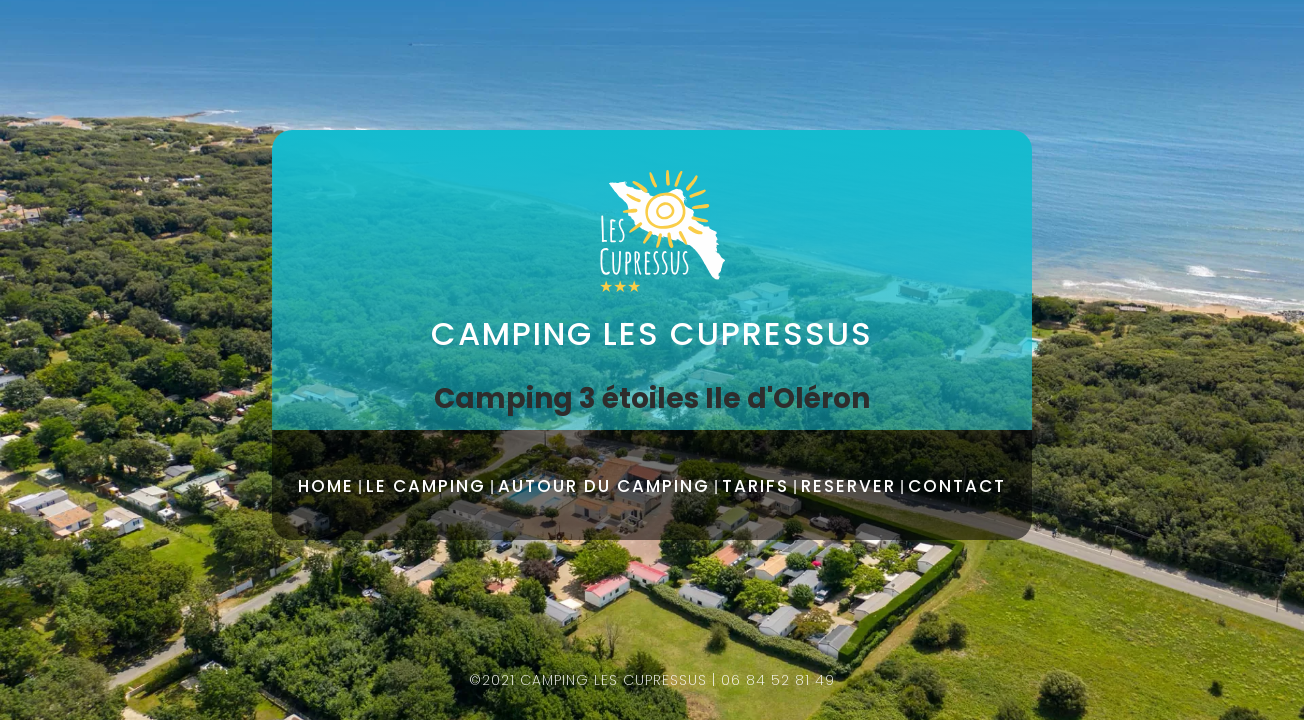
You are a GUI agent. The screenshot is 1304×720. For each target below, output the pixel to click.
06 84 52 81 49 (778, 680)
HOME (326, 486)
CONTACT (957, 486)
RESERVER (848, 486)
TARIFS (755, 486)
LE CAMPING (426, 486)
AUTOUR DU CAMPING (604, 486)
